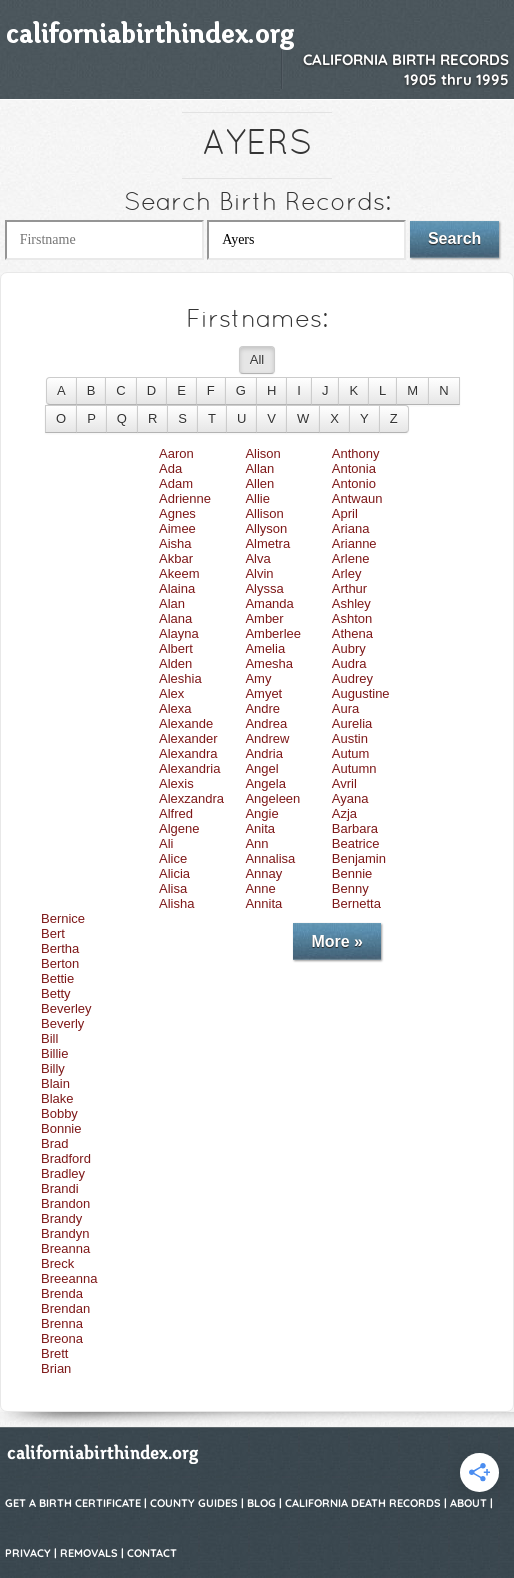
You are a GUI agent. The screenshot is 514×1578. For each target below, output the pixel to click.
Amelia (265, 648)
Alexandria (189, 768)
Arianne (354, 543)
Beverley (66, 1008)
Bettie (57, 978)
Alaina (177, 588)
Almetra (267, 543)
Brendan (65, 1308)
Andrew (267, 738)
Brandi (60, 1188)
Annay (263, 873)
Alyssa (264, 588)
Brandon (65, 1203)
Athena (352, 633)
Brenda (62, 1293)
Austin (350, 738)
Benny (350, 888)
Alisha (176, 903)
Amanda (269, 603)
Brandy (61, 1218)
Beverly (62, 1023)
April (345, 513)
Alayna (179, 633)
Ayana (350, 798)
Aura (345, 708)
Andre (262, 708)
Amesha (269, 663)
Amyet (263, 693)
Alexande (186, 723)
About (468, 1503)
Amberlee (273, 633)
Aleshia (180, 678)
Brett (54, 1353)
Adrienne (185, 498)
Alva (257, 558)
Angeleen (272, 798)
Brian (56, 1368)
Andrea (266, 723)
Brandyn (65, 1233)
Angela (265, 783)
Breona (62, 1338)
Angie (261, 813)
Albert (176, 648)
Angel (261, 768)
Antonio (354, 483)
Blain (55, 1083)
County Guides (194, 1503)
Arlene (351, 558)
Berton (60, 963)
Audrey (352, 678)
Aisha (175, 543)
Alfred (176, 813)
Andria (264, 753)
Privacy (28, 1553)
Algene (179, 828)
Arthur (349, 588)
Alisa (173, 888)
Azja (344, 813)
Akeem (179, 573)
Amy (258, 678)
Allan (259, 468)
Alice (173, 858)
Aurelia (352, 723)
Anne (260, 888)
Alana (175, 618)
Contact (152, 1553)
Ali (166, 843)
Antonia (354, 468)
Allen (259, 483)
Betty (56, 993)
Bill (49, 1038)
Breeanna (69, 1278)
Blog (261, 1503)
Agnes (177, 513)
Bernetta (356, 903)
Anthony (356, 453)
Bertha (60, 948)
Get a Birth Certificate (73, 1503)
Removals (89, 1553)
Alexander (188, 738)
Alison (262, 453)
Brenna (62, 1323)
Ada (170, 468)
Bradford (66, 1158)
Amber (264, 618)
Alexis (176, 783)
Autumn (354, 768)
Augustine (361, 693)
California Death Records (363, 1503)
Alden (175, 663)
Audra (349, 663)
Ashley (351, 603)
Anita (260, 828)
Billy (53, 1068)
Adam (176, 483)
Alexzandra (191, 798)
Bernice (63, 918)
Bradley (63, 1173)
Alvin (259, 573)
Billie (54, 1053)
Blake (57, 1098)
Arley (347, 573)
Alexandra (188, 753)
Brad (54, 1143)
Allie (257, 498)
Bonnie (61, 1128)
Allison (264, 513)
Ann (256, 843)
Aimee (177, 528)
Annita (263, 903)
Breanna (65, 1248)
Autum (351, 753)
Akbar (176, 558)
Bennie (352, 873)
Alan (172, 603)
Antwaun (357, 498)
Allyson (266, 528)
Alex (171, 693)
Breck (57, 1263)
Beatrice (356, 843)
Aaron (176, 453)
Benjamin (359, 858)
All (257, 359)
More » (337, 941)
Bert (53, 933)
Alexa (175, 708)
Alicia (174, 873)
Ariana (351, 528)
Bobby (59, 1113)
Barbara (355, 828)
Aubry (349, 648)
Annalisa (270, 858)
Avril (344, 783)
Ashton (352, 618)
